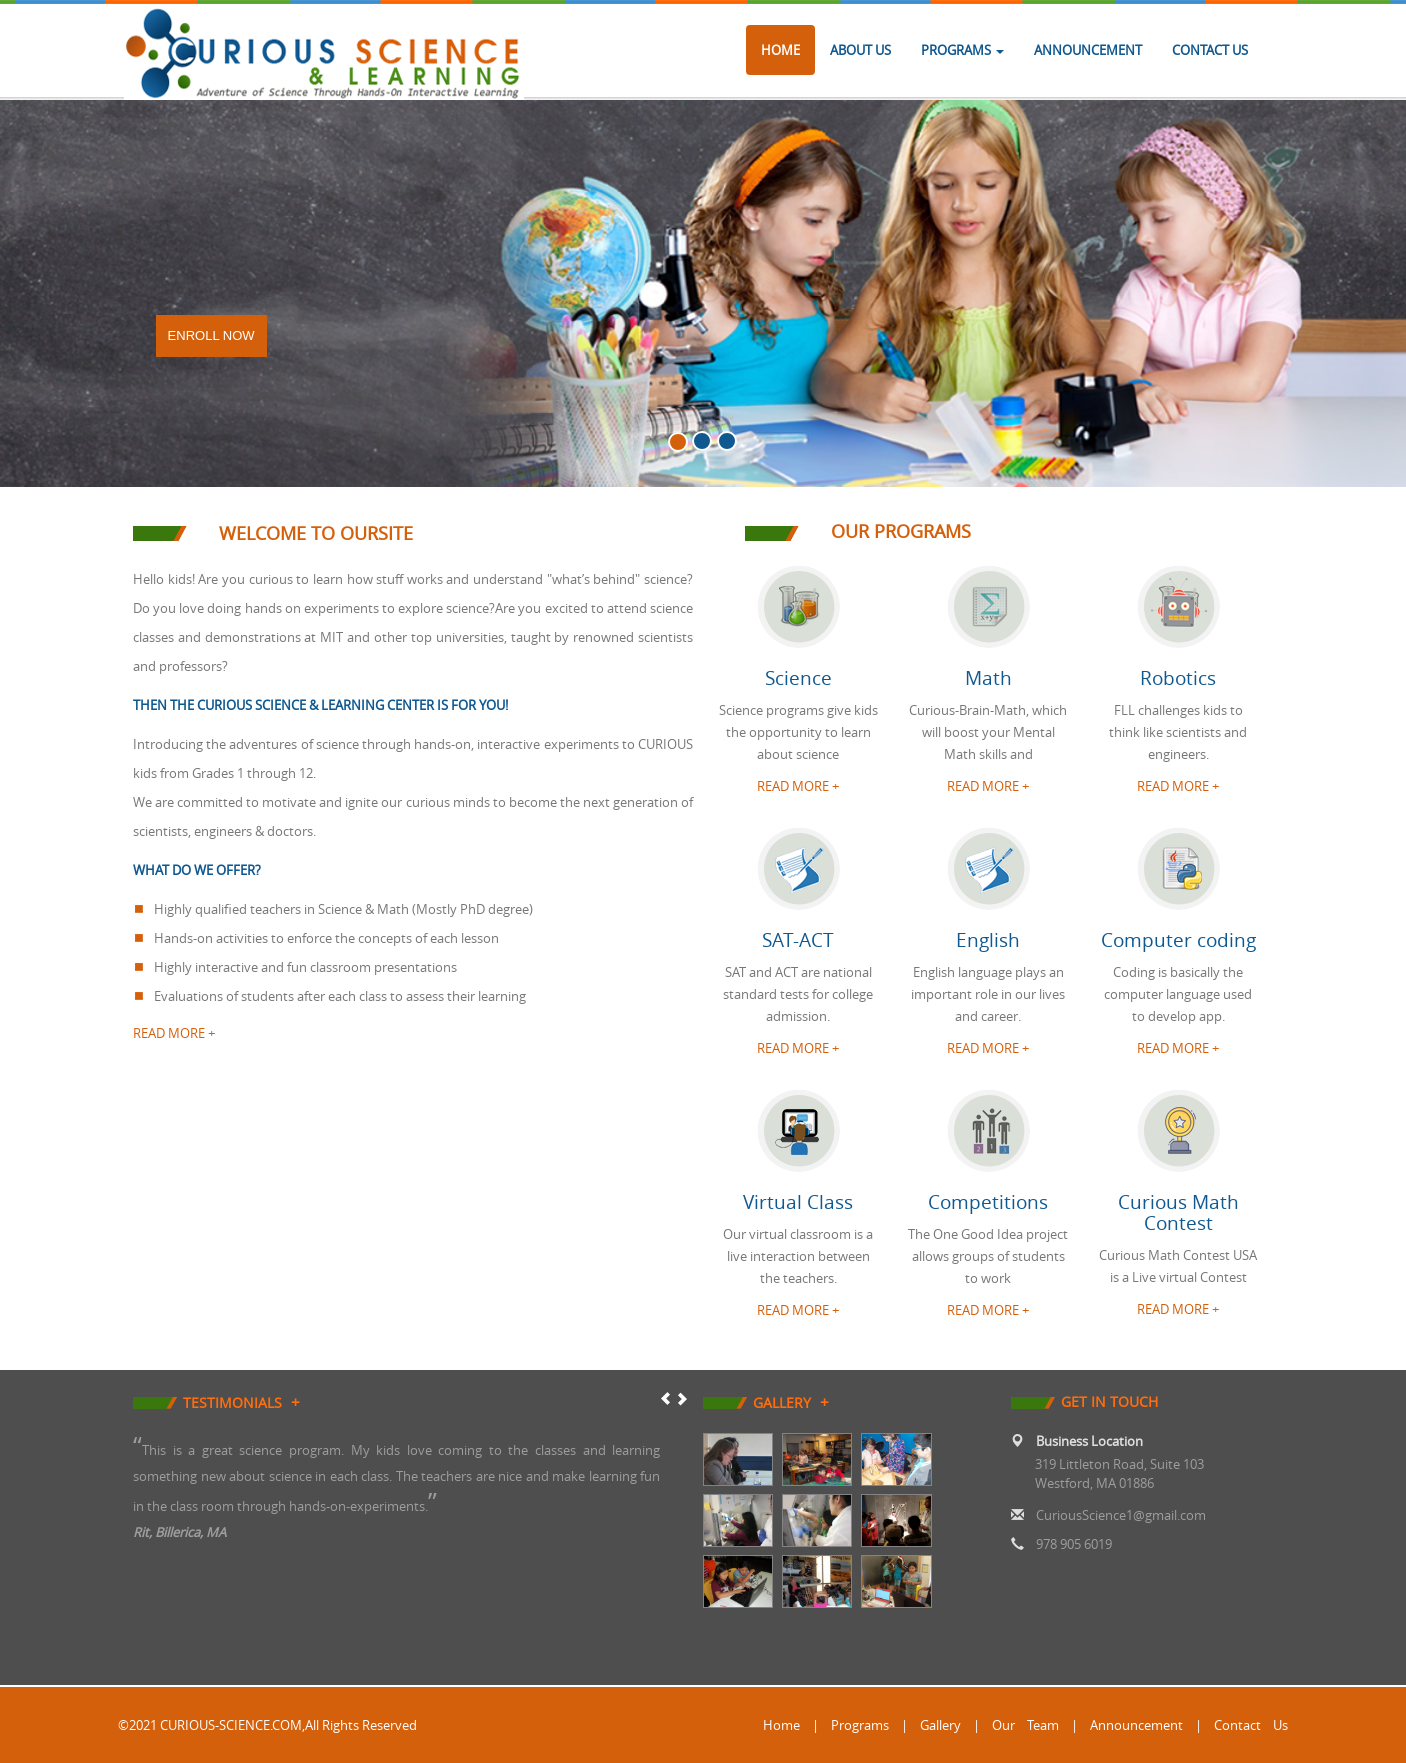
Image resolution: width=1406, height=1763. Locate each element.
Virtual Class (798, 1202)
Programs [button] (962, 50)
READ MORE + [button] (798, 786)
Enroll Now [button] (211, 335)
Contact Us (1210, 50)
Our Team (1025, 1725)
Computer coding (1178, 940)
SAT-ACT (798, 940)
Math (988, 678)
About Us (860, 50)
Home (780, 50)
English (988, 940)
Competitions (988, 1202)
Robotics (1178, 678)
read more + (174, 1033)
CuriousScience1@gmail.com (1121, 1515)
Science (798, 678)
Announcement (1088, 50)
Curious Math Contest (1178, 1212)
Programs (860, 1725)
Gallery (940, 1725)
